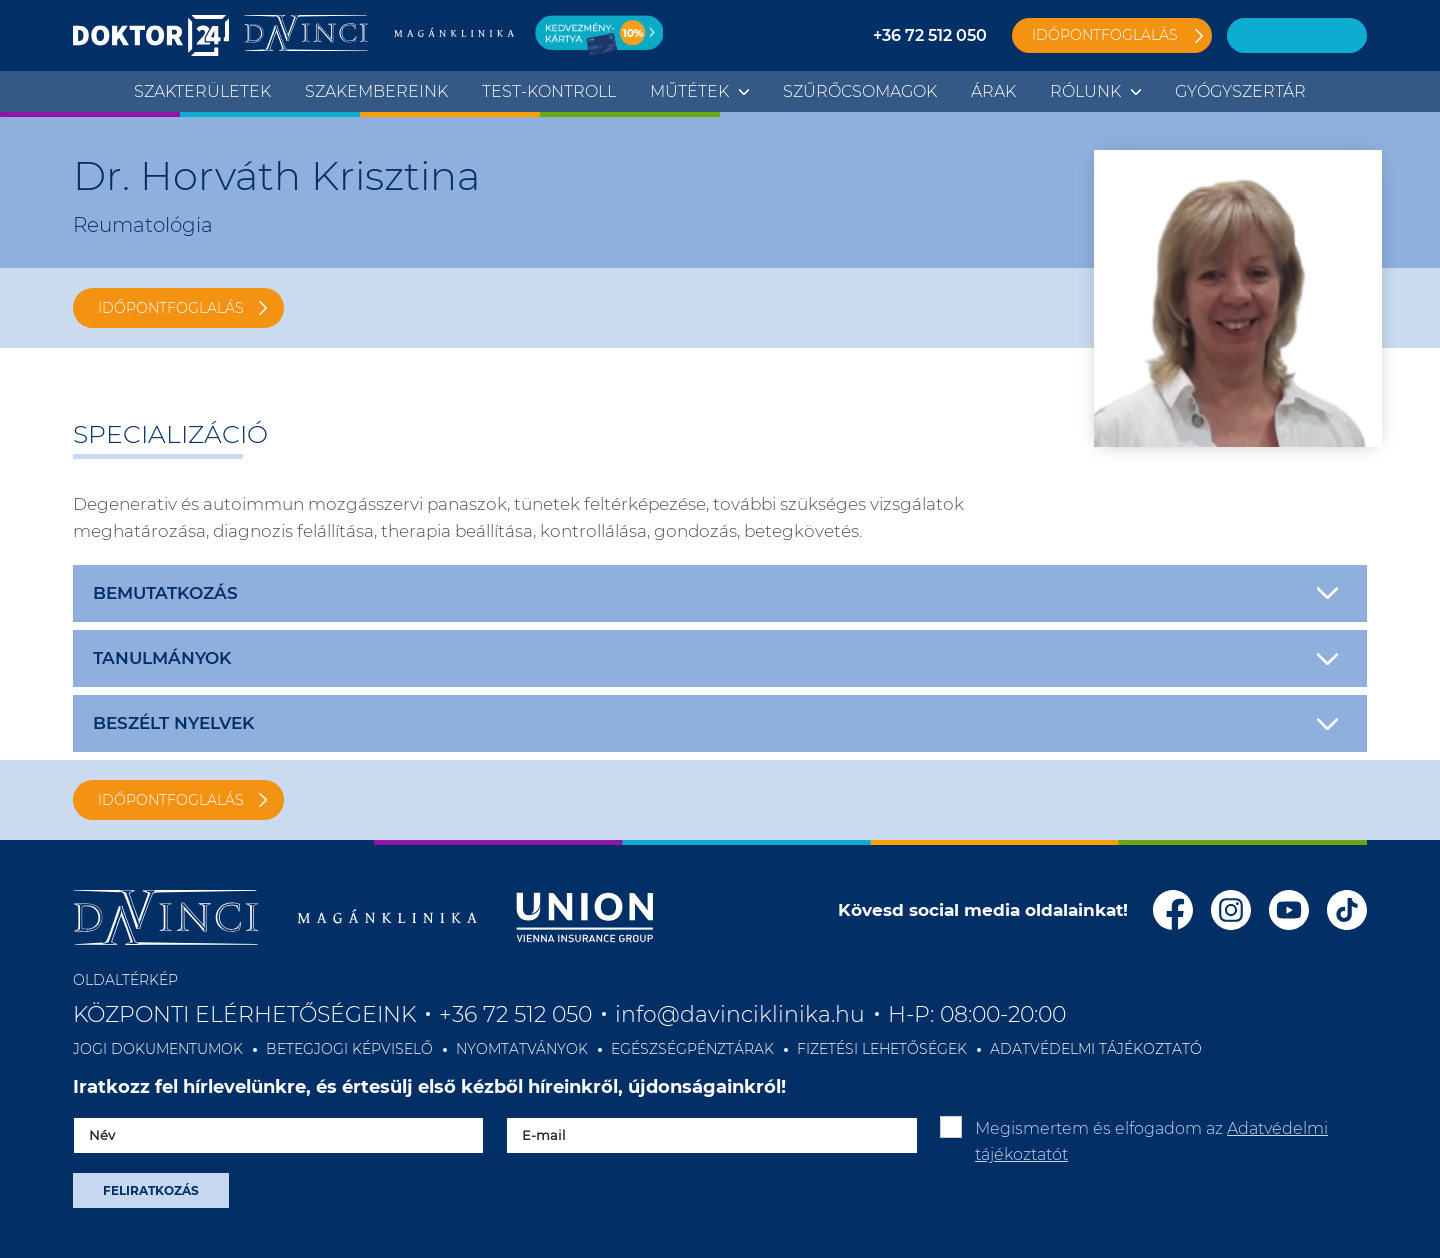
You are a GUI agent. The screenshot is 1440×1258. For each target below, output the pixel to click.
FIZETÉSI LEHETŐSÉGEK (882, 1049)
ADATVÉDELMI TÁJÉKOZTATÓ (1096, 1049)
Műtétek (689, 91)
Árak (993, 91)
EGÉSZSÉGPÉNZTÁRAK (692, 1049)
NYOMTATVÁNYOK (522, 1049)
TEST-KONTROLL (549, 91)
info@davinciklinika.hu (740, 1014)
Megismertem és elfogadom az (1151, 1141)
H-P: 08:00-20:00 (977, 1014)
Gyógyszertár (1240, 91)
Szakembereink (376, 91)
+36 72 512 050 (930, 35)
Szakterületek (202, 91)
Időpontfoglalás (1105, 35)
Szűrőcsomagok (860, 91)
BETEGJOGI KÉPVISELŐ (349, 1049)
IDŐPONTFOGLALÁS (171, 308)
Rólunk (1085, 91)
